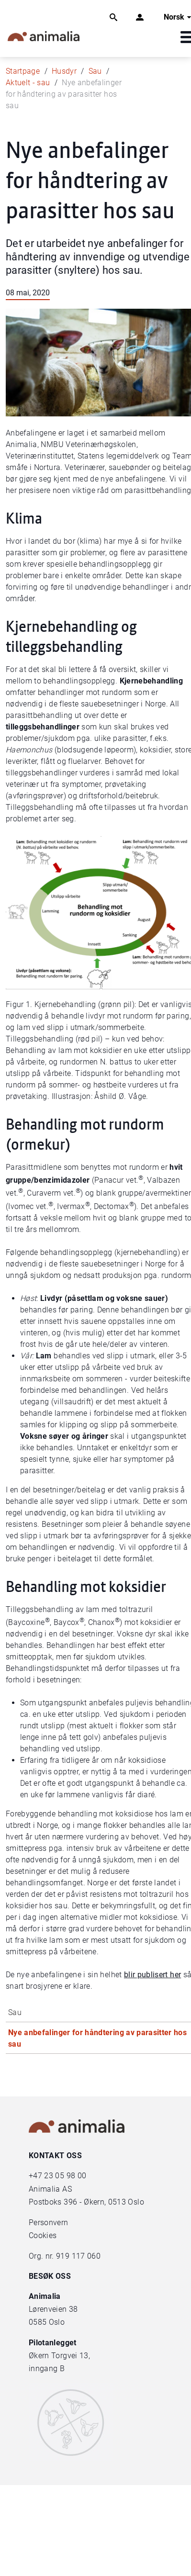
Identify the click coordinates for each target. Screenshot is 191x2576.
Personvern (48, 2222)
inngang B (47, 2368)
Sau (95, 71)
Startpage (23, 71)
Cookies (42, 2235)
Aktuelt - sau (28, 82)
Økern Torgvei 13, (60, 2355)
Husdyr (64, 71)
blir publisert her (152, 1974)
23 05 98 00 (65, 2175)
